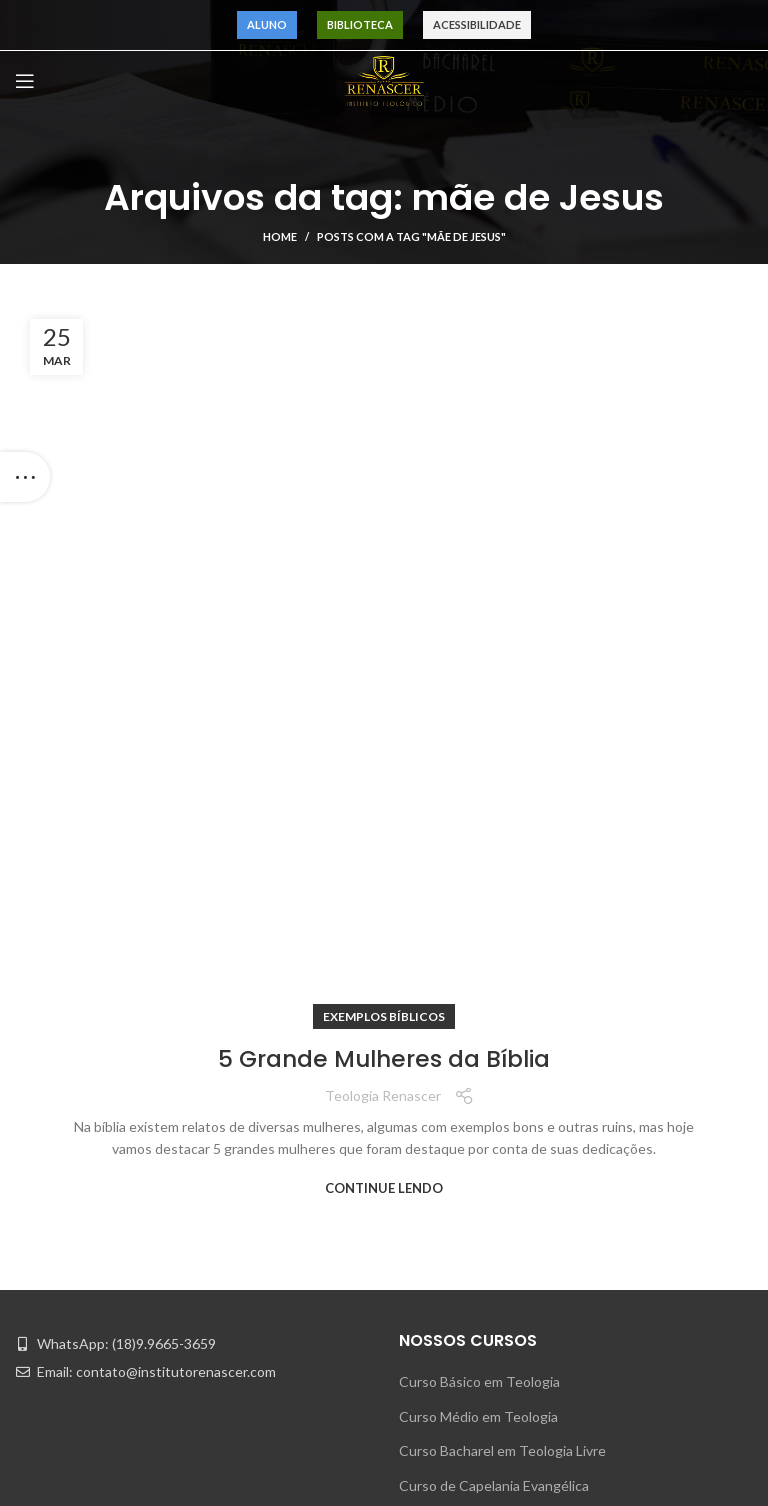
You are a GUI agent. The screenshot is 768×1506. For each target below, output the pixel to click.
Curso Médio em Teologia (478, 879)
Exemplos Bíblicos (384, 298)
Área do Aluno (571, 1248)
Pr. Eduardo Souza (70, 1386)
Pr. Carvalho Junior (72, 1248)
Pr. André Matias (66, 1317)
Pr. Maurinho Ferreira (79, 1213)
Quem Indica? (314, 1317)
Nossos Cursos (318, 1283)
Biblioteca (360, 24)
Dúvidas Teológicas (587, 1317)
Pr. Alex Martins (64, 1490)
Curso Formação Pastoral (477, 1052)
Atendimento (569, 1213)
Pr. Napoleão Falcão (75, 1455)
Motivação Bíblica (581, 1352)
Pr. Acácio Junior (66, 1421)
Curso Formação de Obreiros (488, 983)
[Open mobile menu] (25, 81)
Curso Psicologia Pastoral (478, 1087)
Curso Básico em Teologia (479, 845)
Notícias (552, 1283)
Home (280, 236)
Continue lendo (384, 469)
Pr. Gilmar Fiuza (61, 1283)
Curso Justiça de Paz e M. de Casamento (525, 1018)
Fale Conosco (313, 1386)
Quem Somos (313, 1248)
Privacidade (307, 1421)
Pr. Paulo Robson (67, 1352)
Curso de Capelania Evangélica (494, 948)
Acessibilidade (477, 24)
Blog (285, 1352)
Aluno (267, 24)
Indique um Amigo (455, 1121)
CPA (541, 1455)
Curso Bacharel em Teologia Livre (502, 914)
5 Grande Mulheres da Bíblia (384, 340)
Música (549, 1421)
